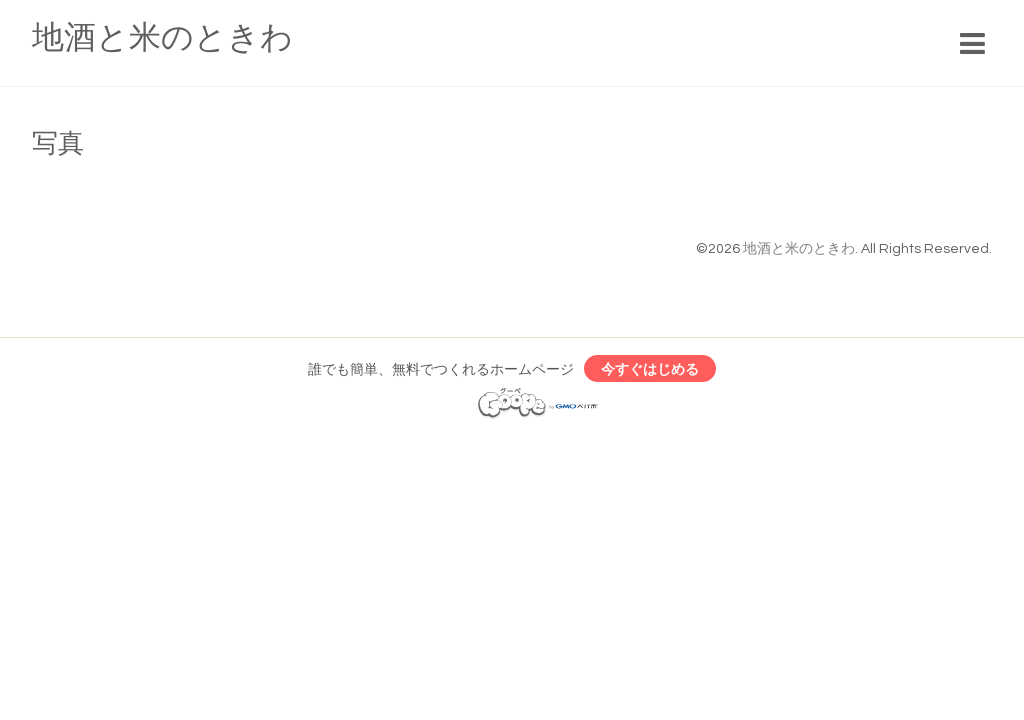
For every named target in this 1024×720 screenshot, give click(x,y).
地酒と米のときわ (162, 38)
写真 (58, 144)
